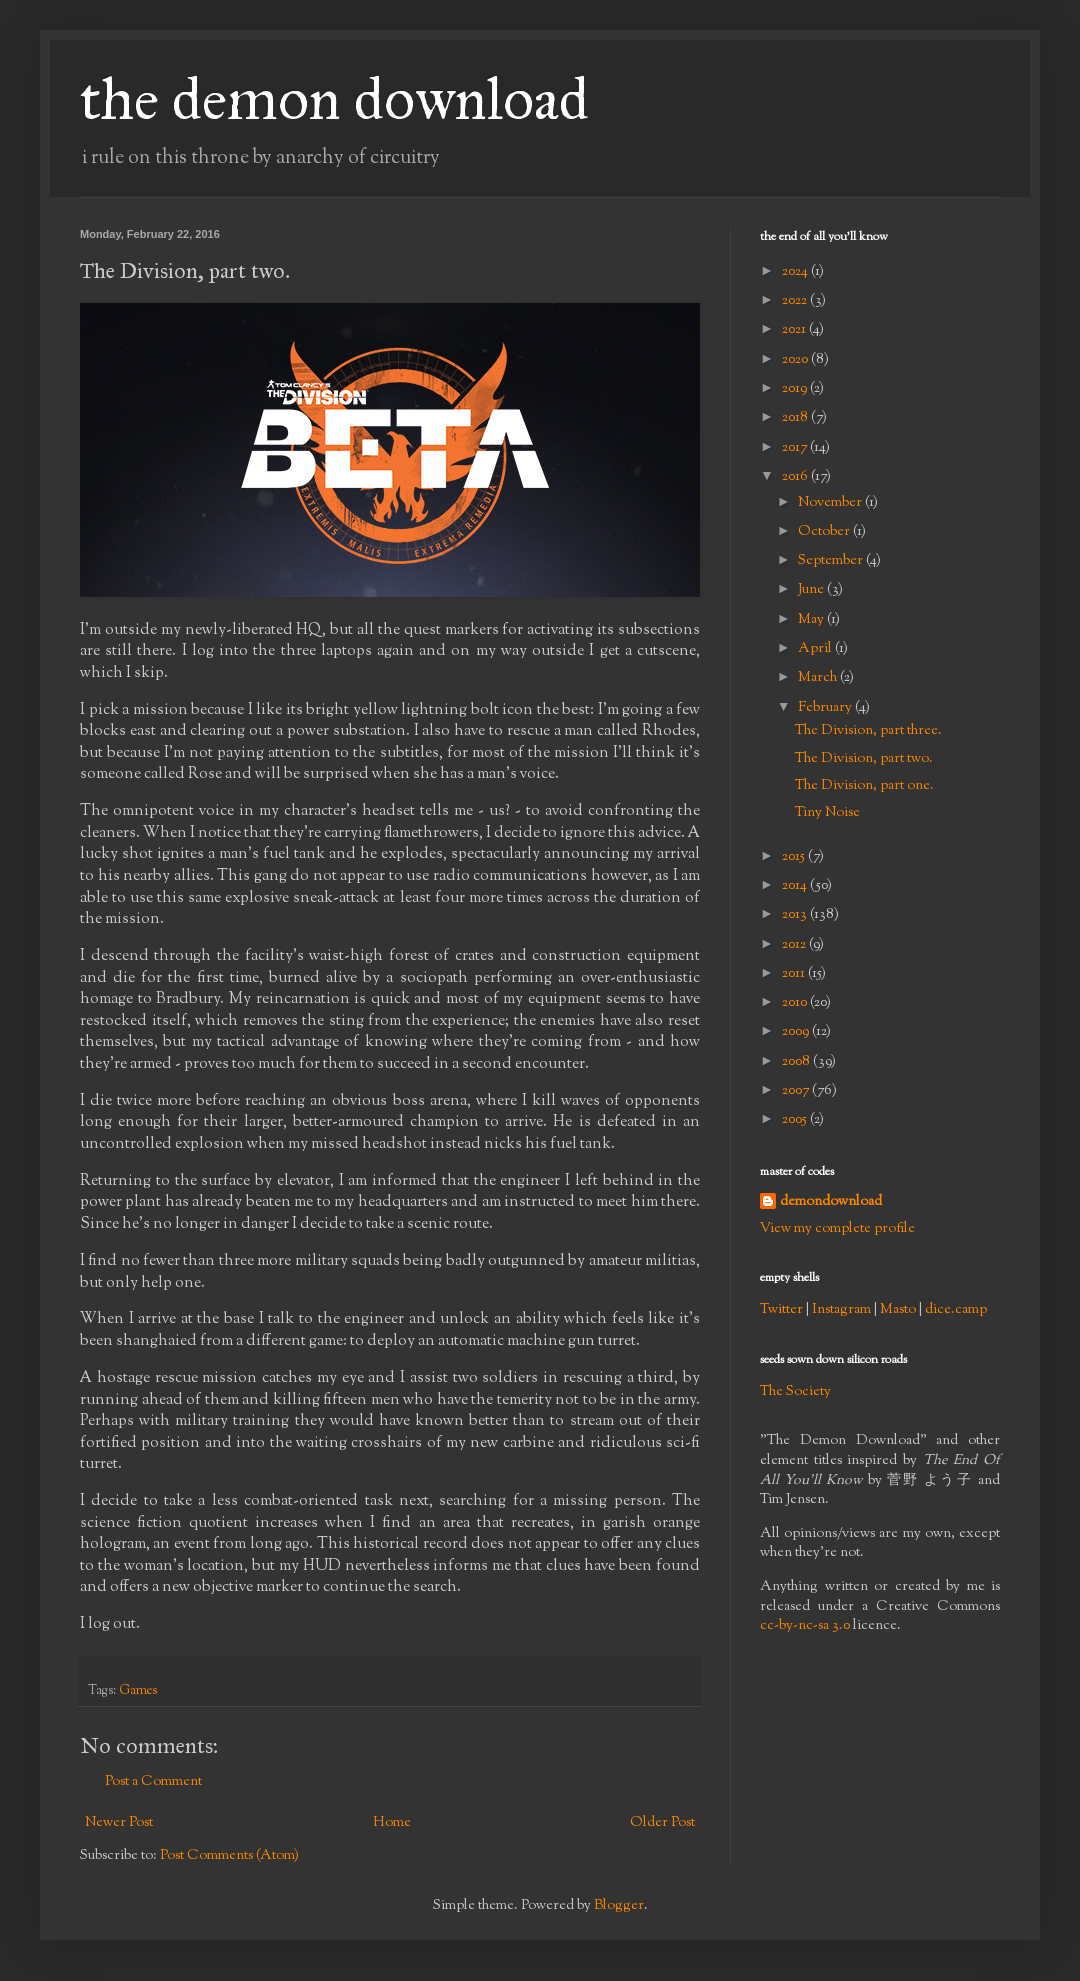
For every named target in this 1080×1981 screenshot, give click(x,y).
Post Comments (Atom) (229, 1856)
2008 (797, 1062)
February (826, 708)
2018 (796, 418)
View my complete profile (837, 1229)
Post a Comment (153, 1782)
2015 (795, 857)
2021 (795, 330)
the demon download (334, 98)
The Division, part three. (868, 731)
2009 (797, 1032)
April (816, 649)
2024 (796, 272)
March (819, 678)
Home (392, 1823)
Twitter (781, 1310)
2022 (796, 301)
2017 (796, 448)
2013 (796, 915)
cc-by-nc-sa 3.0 (805, 1626)
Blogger (619, 1906)
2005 (796, 1120)
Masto (898, 1310)
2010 (796, 1003)
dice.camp (956, 1310)
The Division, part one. (864, 786)
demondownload (831, 1202)
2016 (796, 477)
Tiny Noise (827, 813)
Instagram (841, 1310)
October (825, 532)
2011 (795, 974)
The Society (795, 1392)
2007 (797, 1091)
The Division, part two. (864, 759)
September (832, 561)
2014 (796, 886)
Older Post (662, 1823)
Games (138, 1691)
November (831, 503)
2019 (796, 389)
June (812, 590)
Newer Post (119, 1823)
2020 (796, 360)
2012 (795, 945)
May (812, 620)
